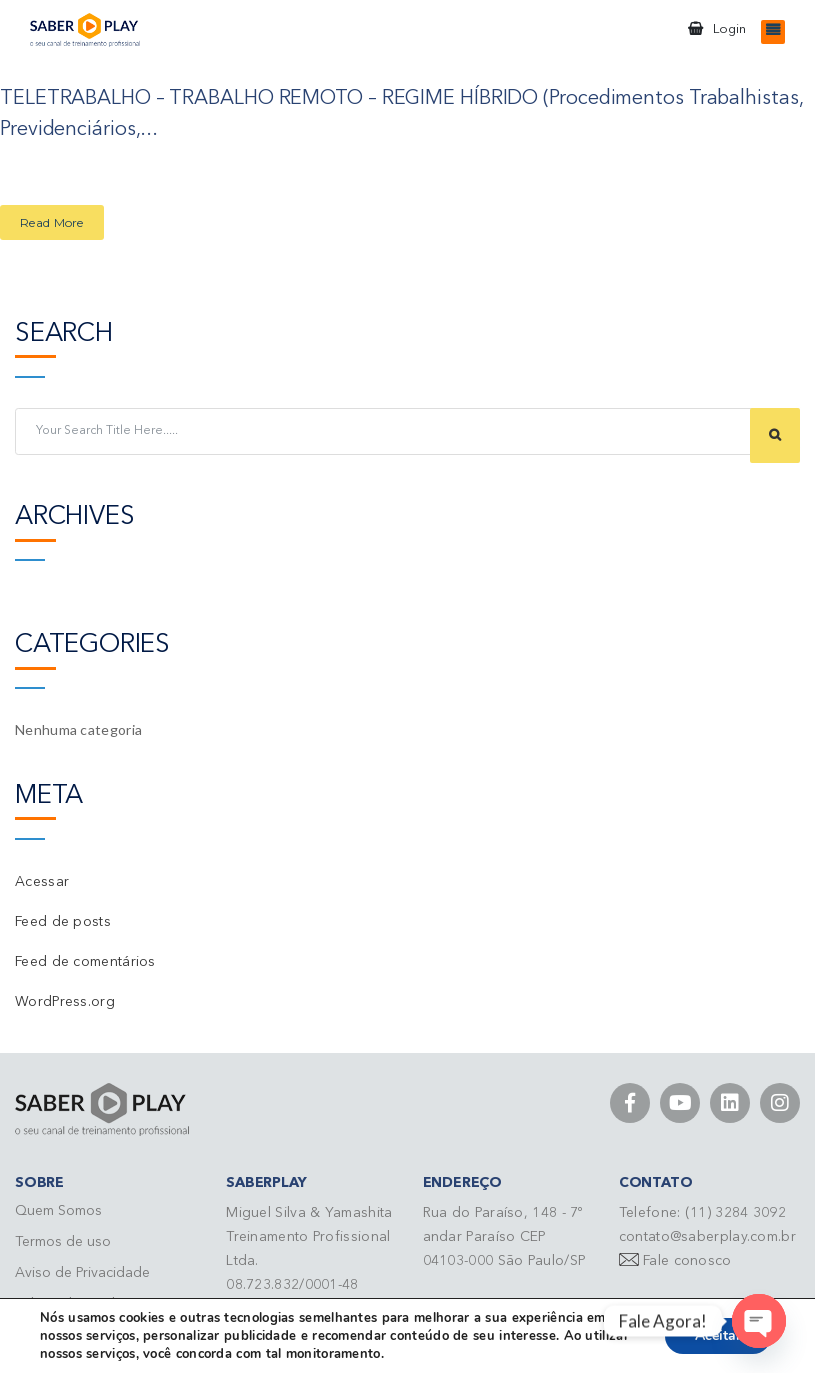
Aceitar (718, 1335)
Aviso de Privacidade (82, 1271)
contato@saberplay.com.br (707, 1235)
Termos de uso (63, 1240)
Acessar (42, 880)
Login (729, 29)
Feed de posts (63, 920)
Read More (52, 220)
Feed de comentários (85, 960)
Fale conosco (687, 1259)
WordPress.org (65, 1000)
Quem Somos (58, 1209)
